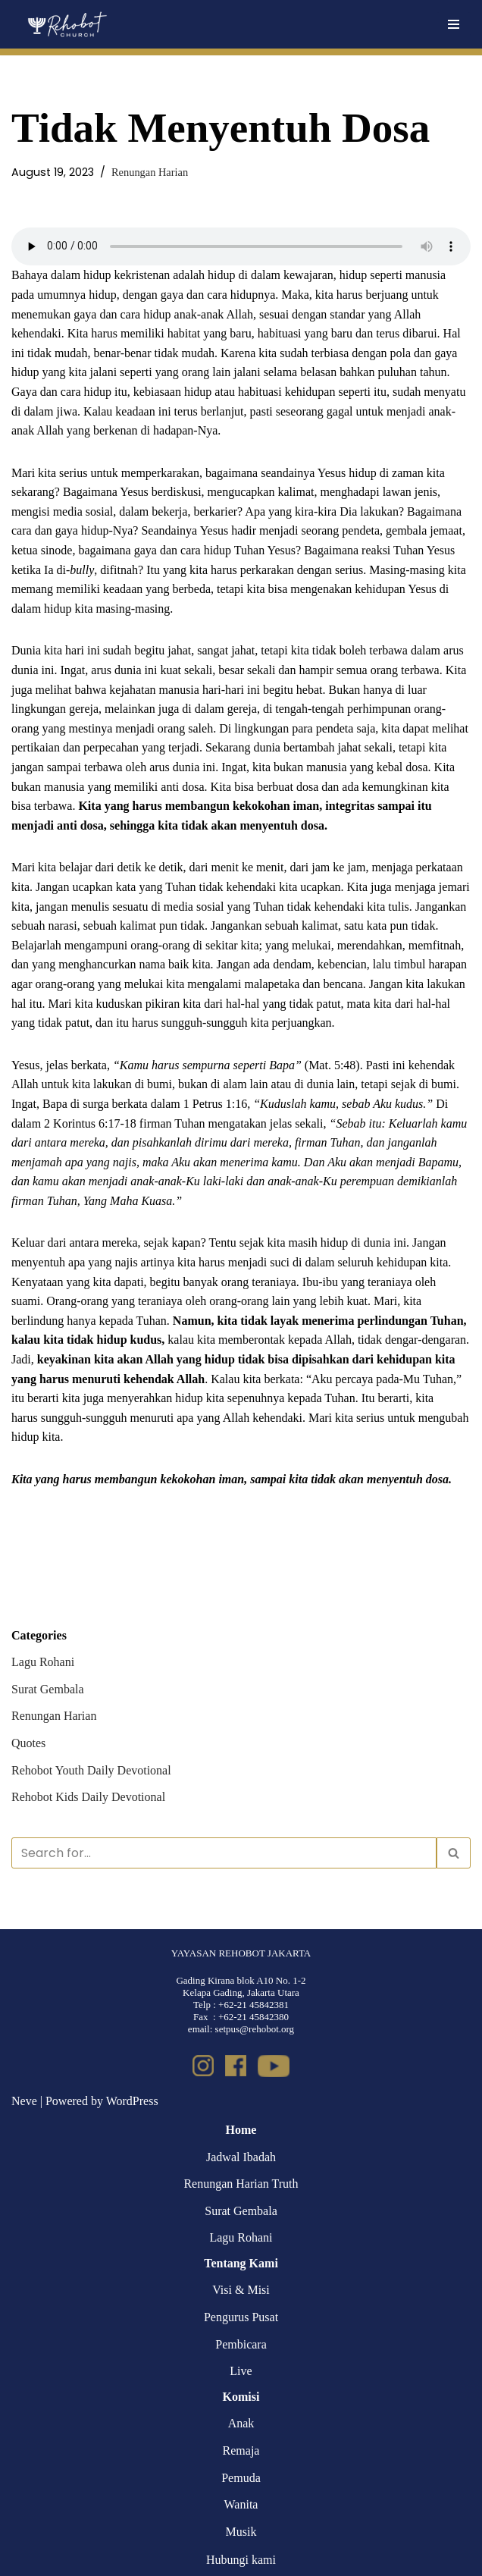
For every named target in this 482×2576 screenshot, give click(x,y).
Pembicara (241, 2344)
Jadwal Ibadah (241, 2157)
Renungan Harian (149, 172)
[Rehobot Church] (66, 24)
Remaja (241, 2450)
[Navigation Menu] (454, 24)
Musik (241, 2531)
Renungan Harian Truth (240, 2183)
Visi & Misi (241, 2289)
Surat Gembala (47, 1689)
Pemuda (241, 2477)
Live (241, 2370)
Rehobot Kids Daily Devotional (88, 1796)
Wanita (241, 2504)
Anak (241, 2423)
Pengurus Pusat (241, 2317)
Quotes (28, 1743)
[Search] (224, 1852)
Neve (24, 2100)
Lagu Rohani (42, 1661)
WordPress (132, 2100)
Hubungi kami (241, 2559)
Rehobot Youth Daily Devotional (91, 1770)
